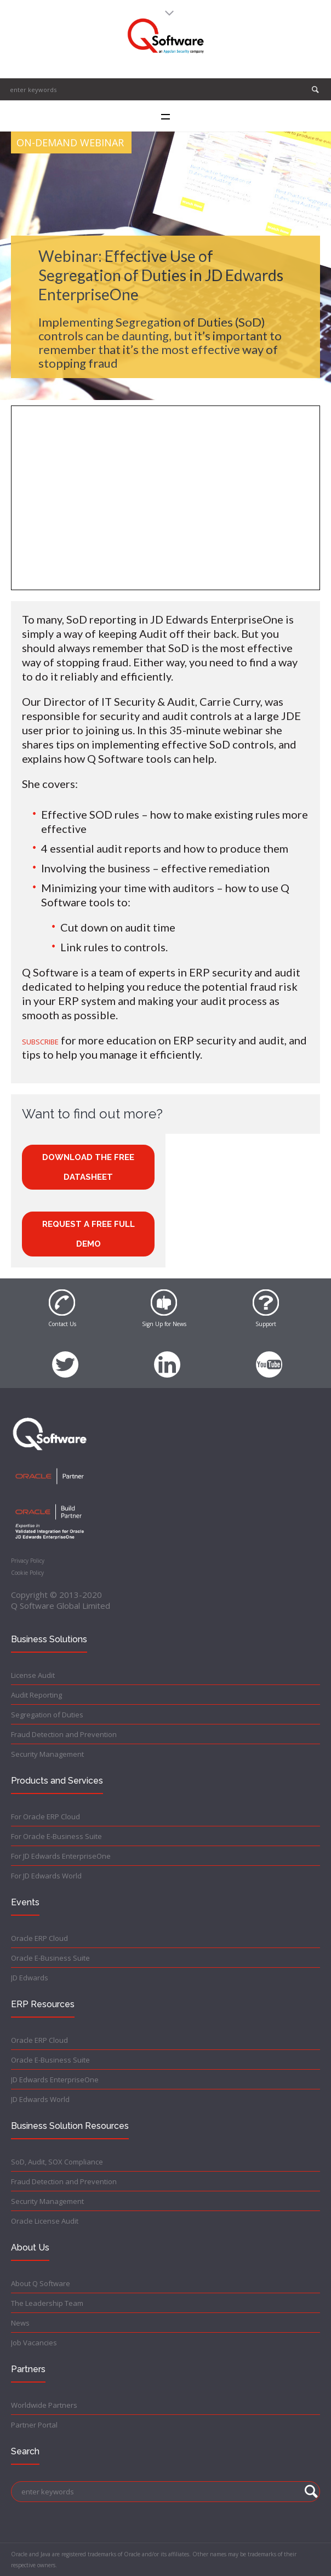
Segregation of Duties (47, 1715)
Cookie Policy (27, 1573)
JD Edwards (29, 1978)
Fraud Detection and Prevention (64, 1734)
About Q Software (40, 2283)
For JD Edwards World (46, 1876)
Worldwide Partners (44, 2405)
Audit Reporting (36, 1695)
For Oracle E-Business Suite (56, 1836)
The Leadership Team (47, 2303)
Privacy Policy (27, 1560)
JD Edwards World (40, 2099)
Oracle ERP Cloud (39, 1938)
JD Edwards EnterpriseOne (55, 2079)
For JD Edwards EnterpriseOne (61, 1856)
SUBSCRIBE (40, 1042)
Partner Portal (34, 2425)
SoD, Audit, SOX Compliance (57, 2162)
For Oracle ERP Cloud (45, 1816)
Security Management (47, 1754)
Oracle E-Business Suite (50, 1958)
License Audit (33, 1675)
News (20, 2323)
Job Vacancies (34, 2342)
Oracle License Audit (44, 2221)
